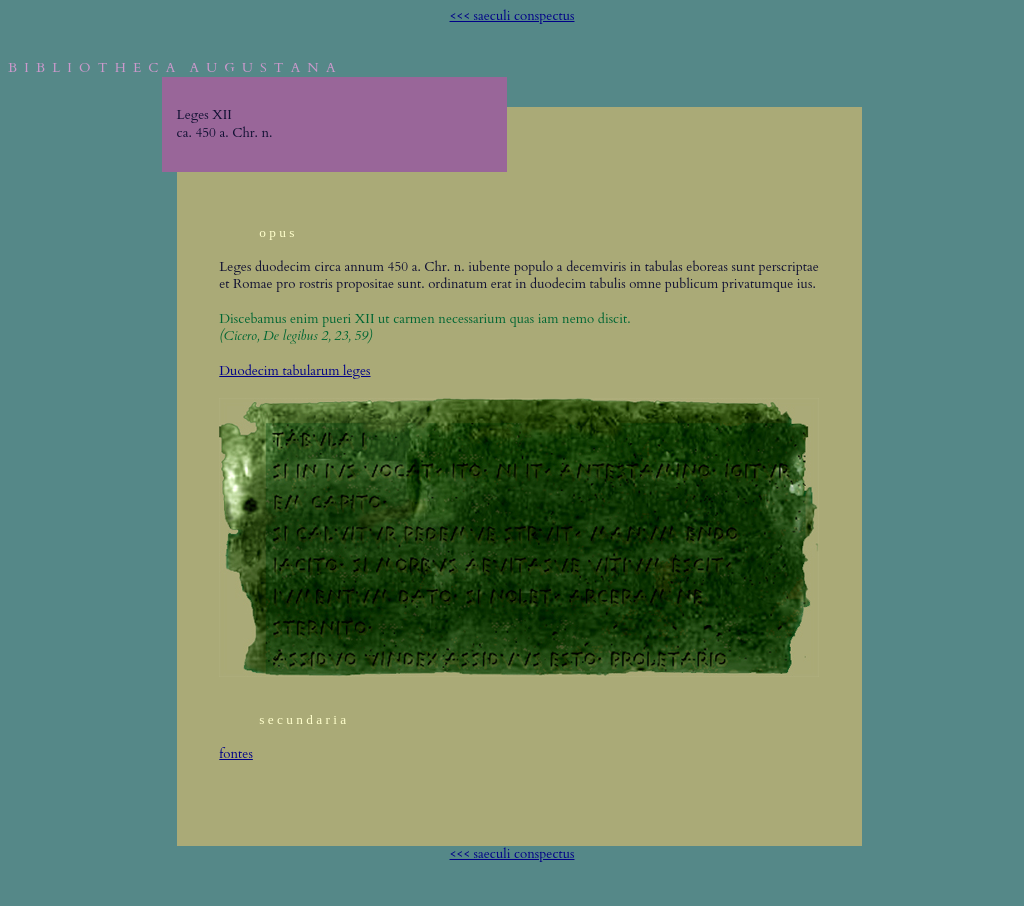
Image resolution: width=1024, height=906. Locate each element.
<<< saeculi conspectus (512, 16)
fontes (236, 754)
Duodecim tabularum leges (294, 371)
